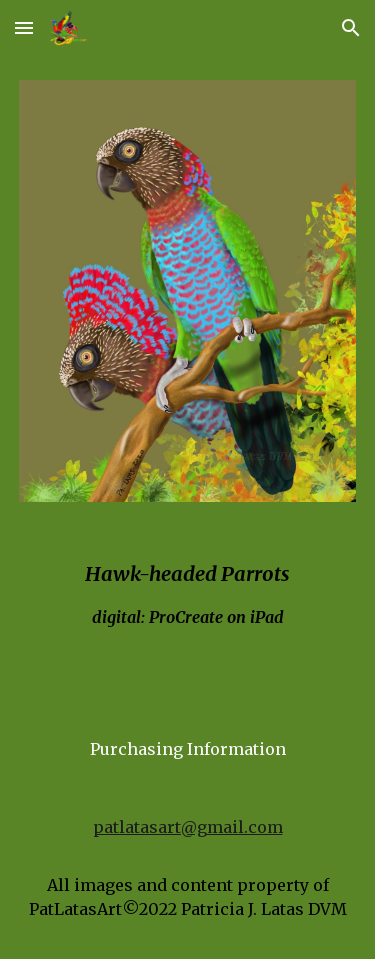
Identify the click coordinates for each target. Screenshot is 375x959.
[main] (188, 592)
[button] (24, 27)
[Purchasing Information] (188, 749)
